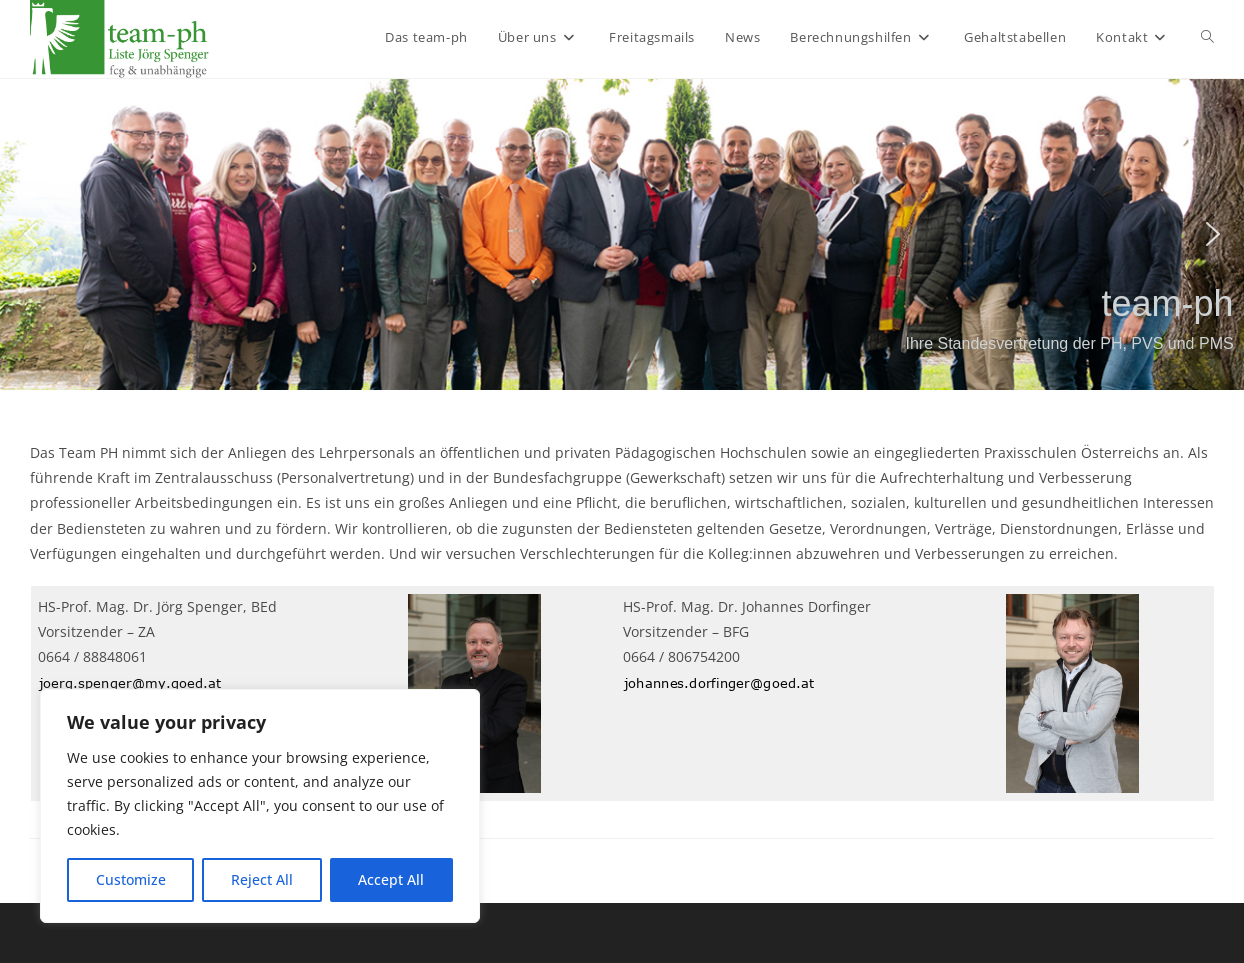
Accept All (391, 879)
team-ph (1168, 303)
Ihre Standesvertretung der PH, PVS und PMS (1069, 343)
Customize (131, 879)
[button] (31, 234)
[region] (260, 806)
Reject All (262, 879)
